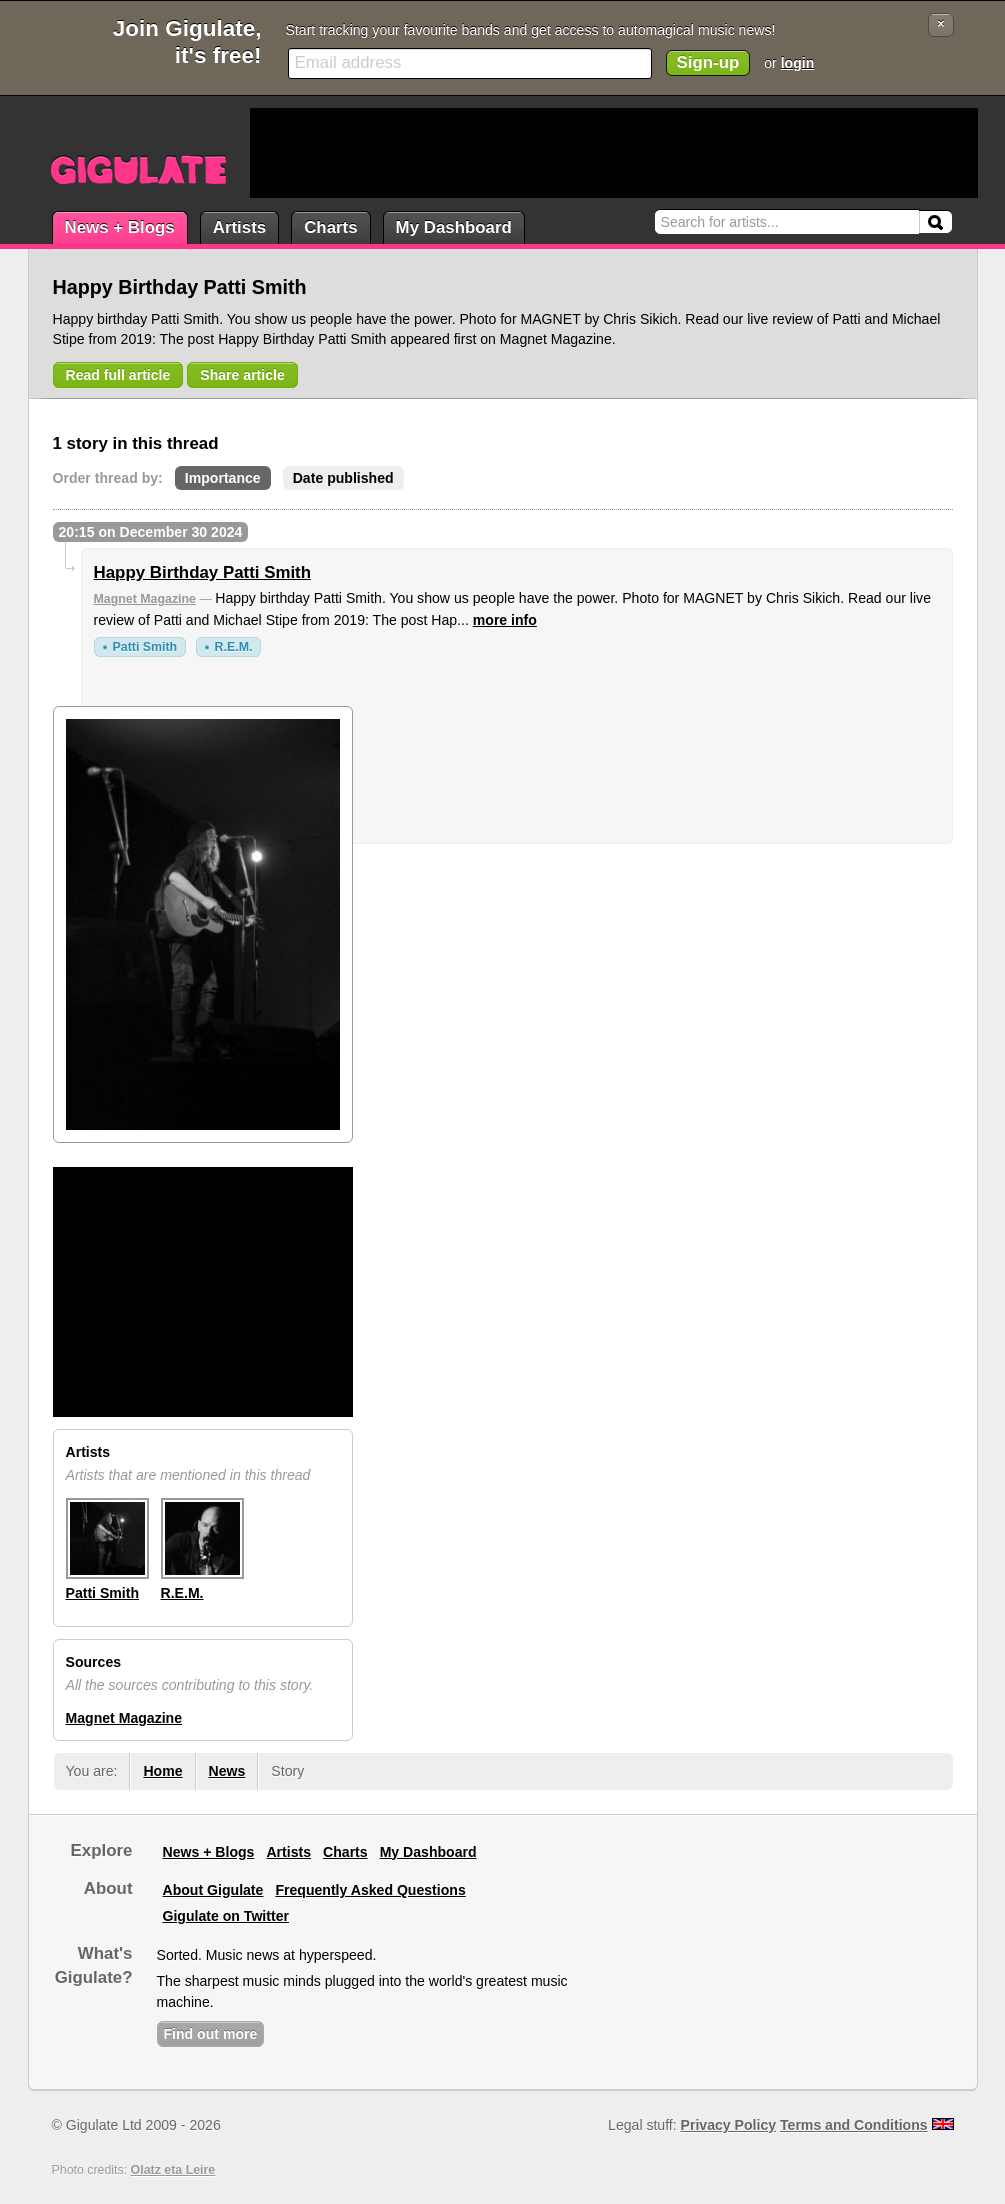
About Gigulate (213, 1890)
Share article (242, 375)
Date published (343, 478)
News (227, 1771)
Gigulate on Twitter (226, 1916)
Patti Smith (145, 647)
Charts (330, 227)
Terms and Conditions (854, 2125)
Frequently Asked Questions (370, 1890)
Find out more (211, 2034)
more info (505, 620)
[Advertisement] (614, 153)
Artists (239, 227)
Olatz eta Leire (173, 2170)
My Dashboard (454, 227)
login (798, 63)
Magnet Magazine (145, 599)
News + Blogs (120, 227)
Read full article (118, 375)
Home (162, 1771)
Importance (223, 478)
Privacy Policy (728, 2125)
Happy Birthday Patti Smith (203, 572)
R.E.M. (234, 647)
